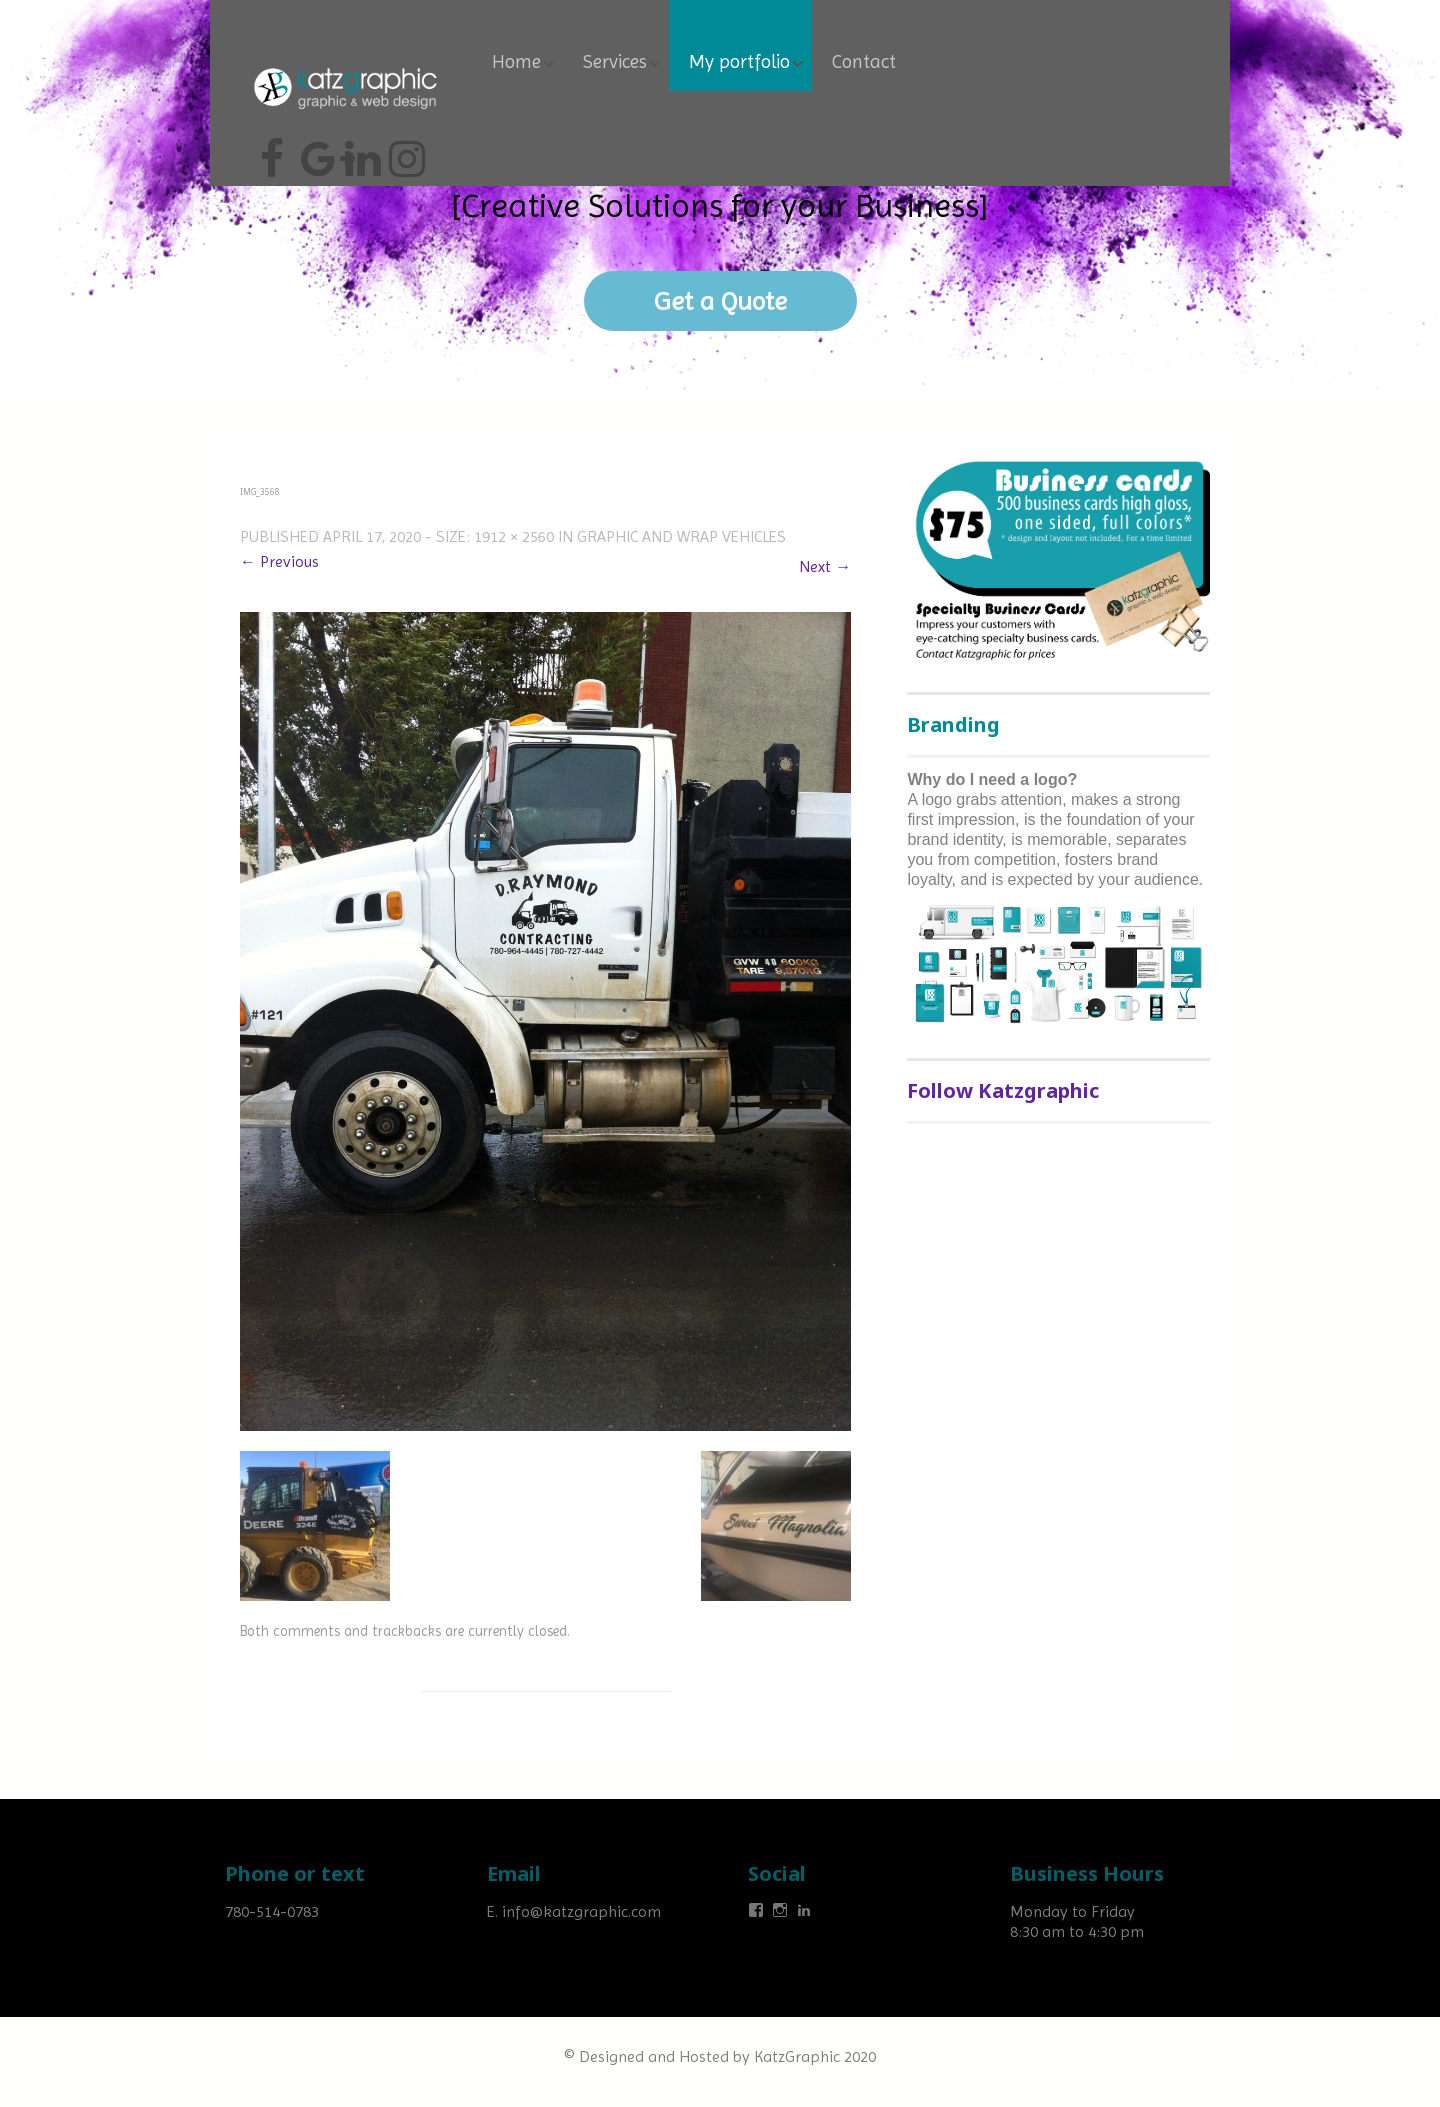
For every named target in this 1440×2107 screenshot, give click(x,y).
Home (516, 62)
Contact (864, 62)
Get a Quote (720, 301)
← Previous (279, 561)
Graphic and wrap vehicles (681, 536)
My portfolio (739, 62)
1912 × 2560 (514, 536)
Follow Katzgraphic (1003, 1090)
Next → (825, 566)
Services (615, 62)
